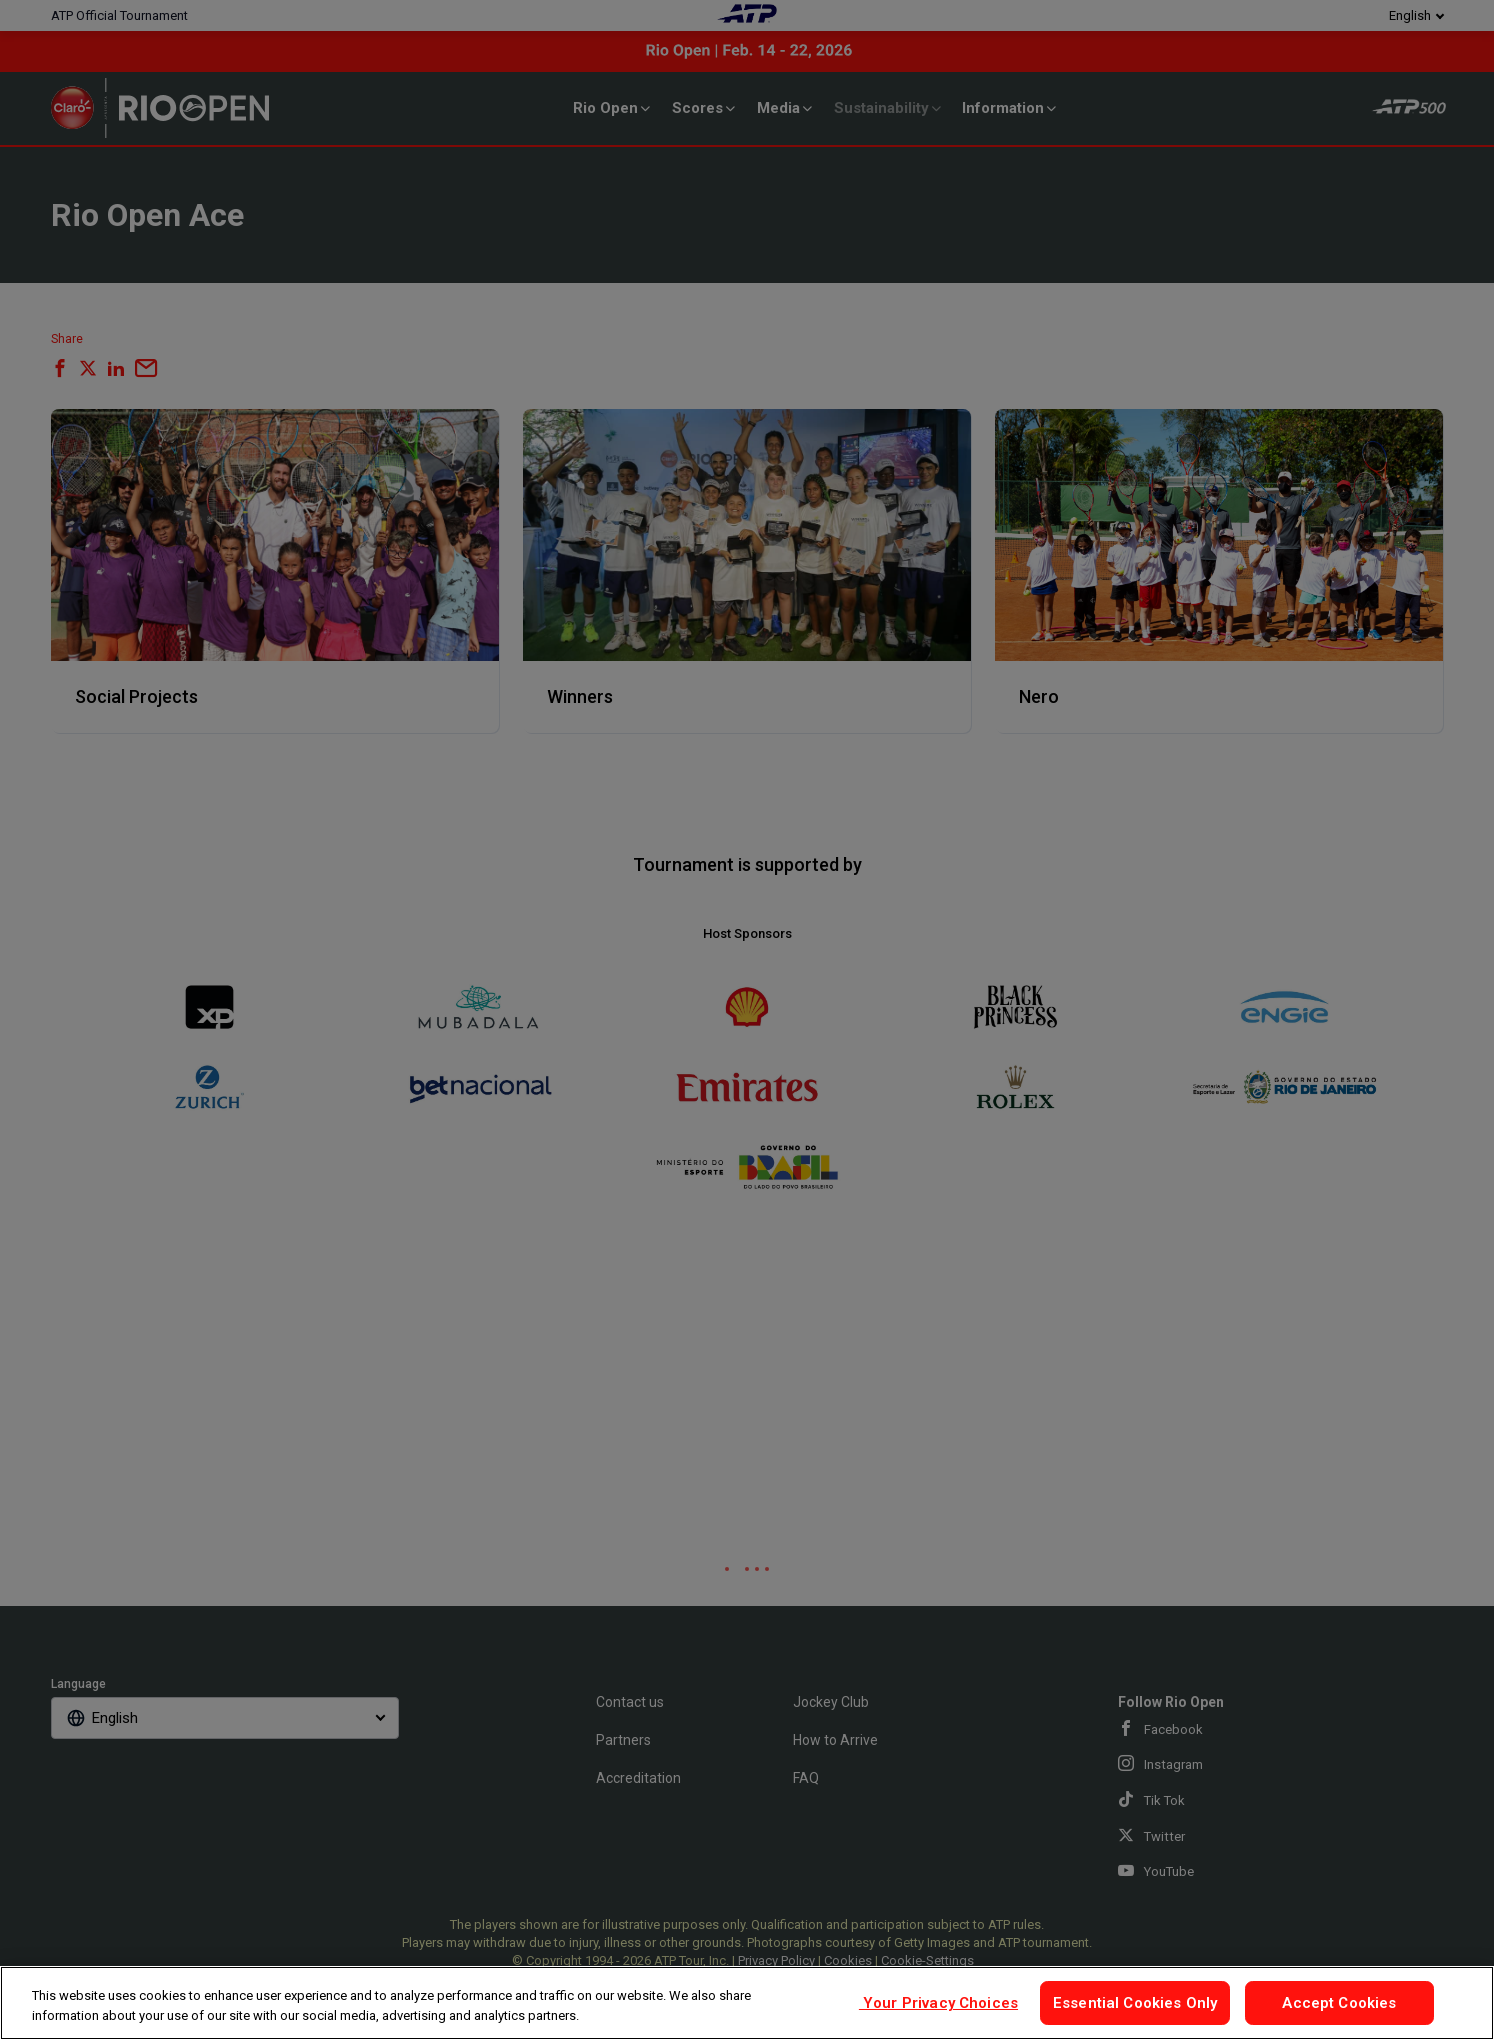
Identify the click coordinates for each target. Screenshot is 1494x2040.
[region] (747, 2003)
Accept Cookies (1339, 2003)
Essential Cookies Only (1135, 2003)
